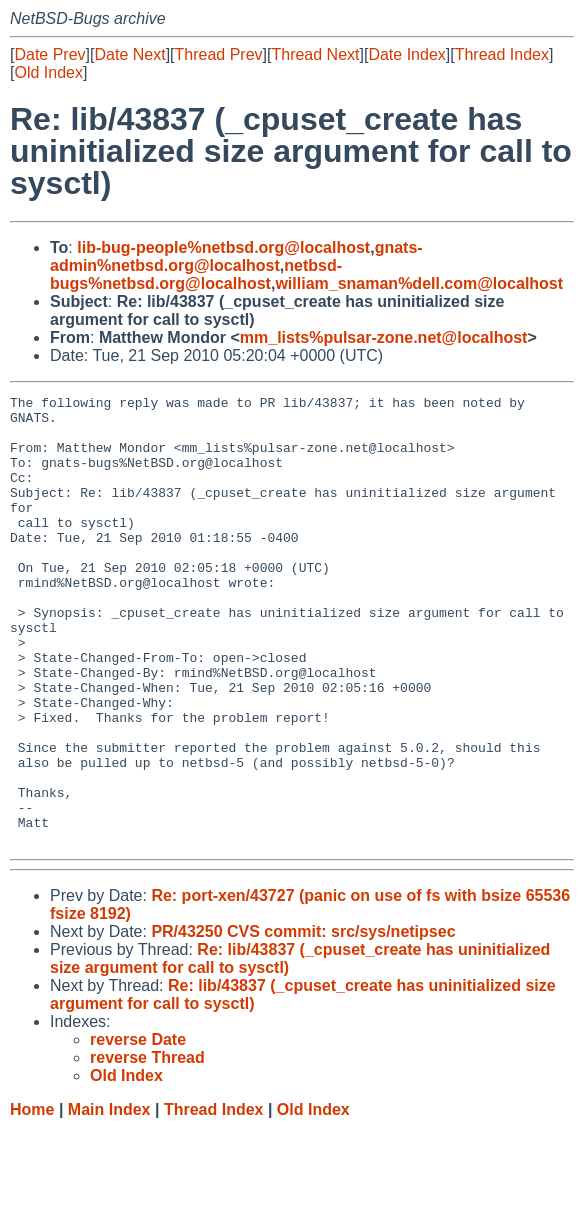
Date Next (129, 54)
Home (32, 1199)
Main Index (109, 1199)
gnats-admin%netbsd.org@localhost (236, 256)
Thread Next (315, 54)
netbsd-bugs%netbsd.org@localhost (196, 274)
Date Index (406, 54)
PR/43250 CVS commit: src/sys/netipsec (303, 1021)
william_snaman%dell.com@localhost (419, 283)
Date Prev (49, 54)
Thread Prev (219, 54)
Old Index (48, 72)
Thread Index (502, 54)
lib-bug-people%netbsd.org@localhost (223, 247)
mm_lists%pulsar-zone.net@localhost (384, 337)
